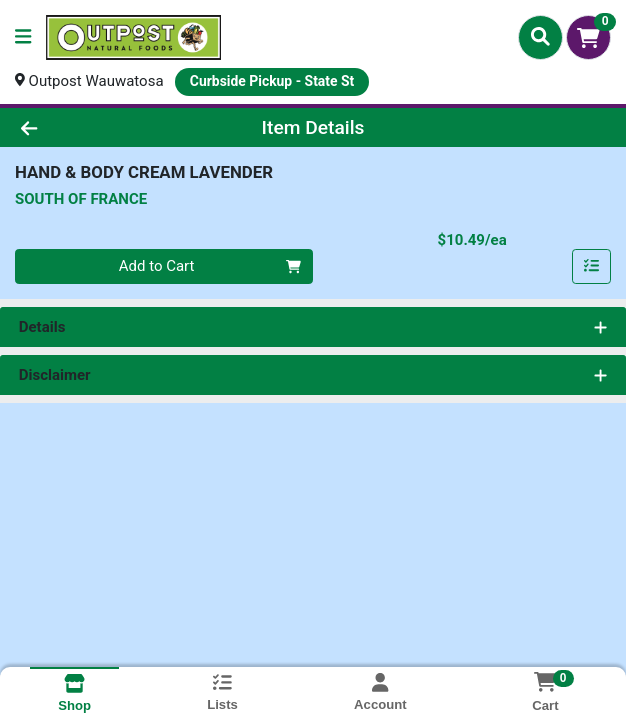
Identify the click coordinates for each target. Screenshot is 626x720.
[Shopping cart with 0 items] (588, 37)
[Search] (540, 37)
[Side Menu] (23, 37)
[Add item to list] (592, 267)
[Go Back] (89, 127)
